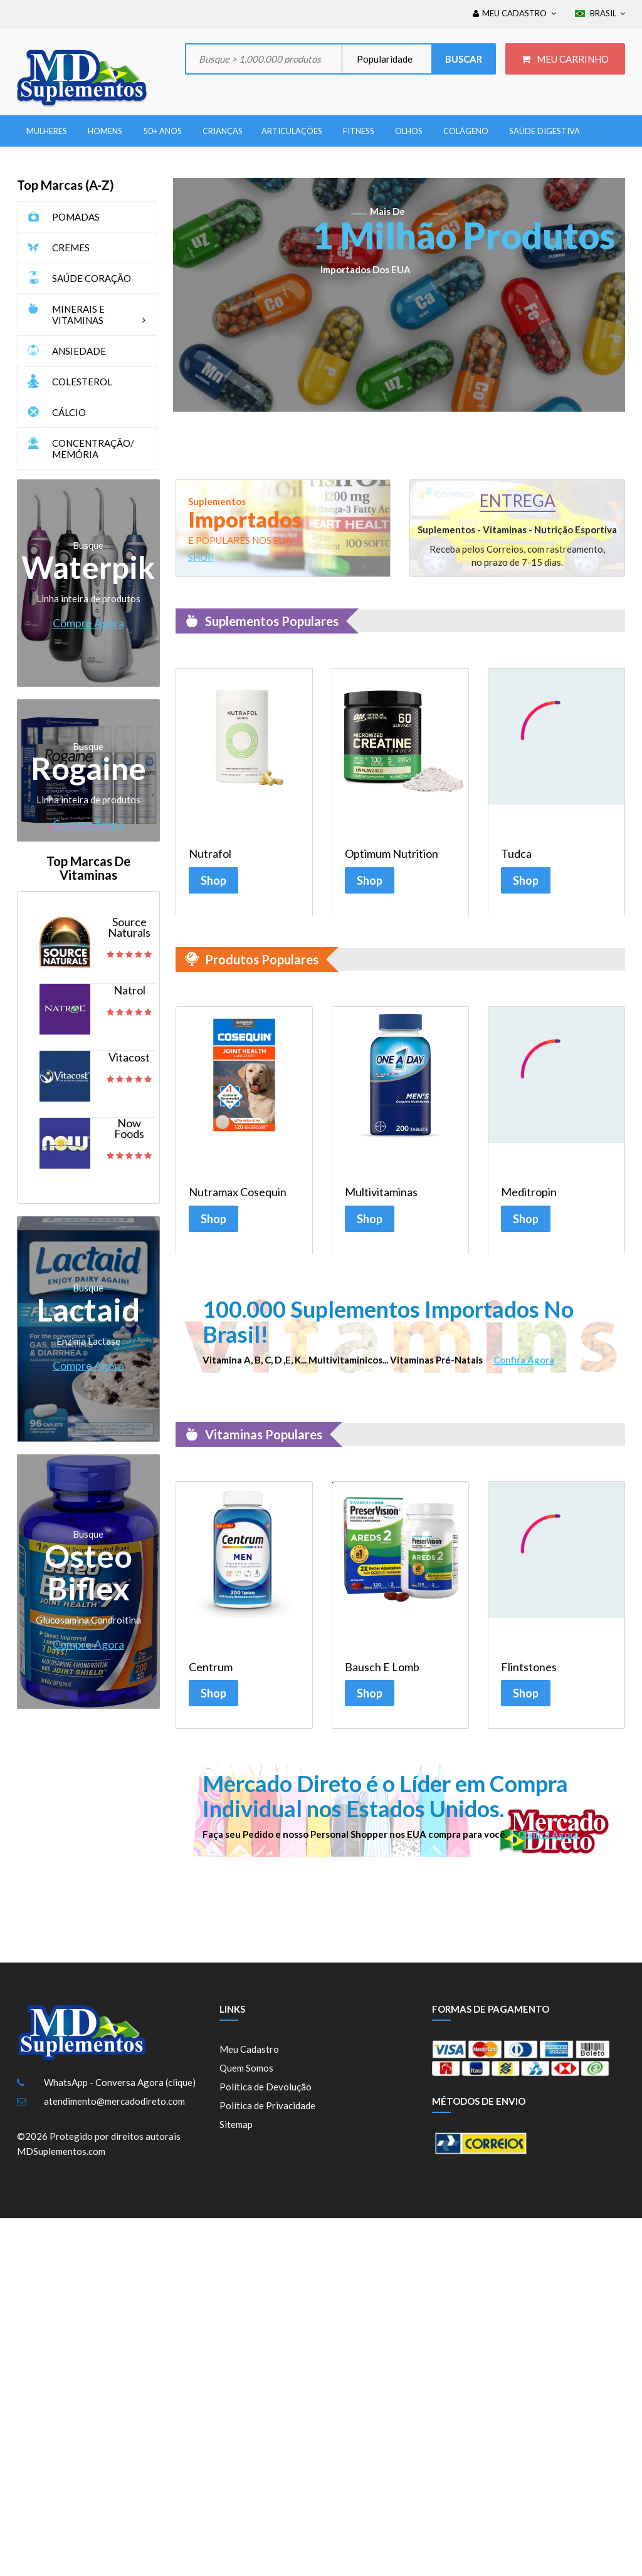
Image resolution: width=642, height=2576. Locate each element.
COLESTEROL (82, 381)
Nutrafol (210, 853)
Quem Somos (246, 2077)
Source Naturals (129, 927)
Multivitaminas (381, 1195)
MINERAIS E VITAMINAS (101, 314)
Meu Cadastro (249, 2058)
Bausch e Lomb (382, 1673)
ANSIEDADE (79, 351)
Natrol (129, 990)
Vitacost (129, 1057)
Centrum (211, 1673)
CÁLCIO (69, 412)
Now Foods (129, 1128)
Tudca (516, 853)
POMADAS (76, 216)
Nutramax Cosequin (238, 1195)
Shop (213, 880)
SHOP (201, 557)
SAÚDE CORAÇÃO (91, 278)
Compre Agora (88, 623)
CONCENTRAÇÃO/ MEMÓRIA (93, 448)
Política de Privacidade (267, 2114)
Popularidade (384, 59)
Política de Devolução (265, 2096)
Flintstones (529, 1673)
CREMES (71, 247)
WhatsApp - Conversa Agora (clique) (120, 2091)
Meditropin (529, 1195)
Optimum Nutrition (391, 853)
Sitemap (236, 2133)
